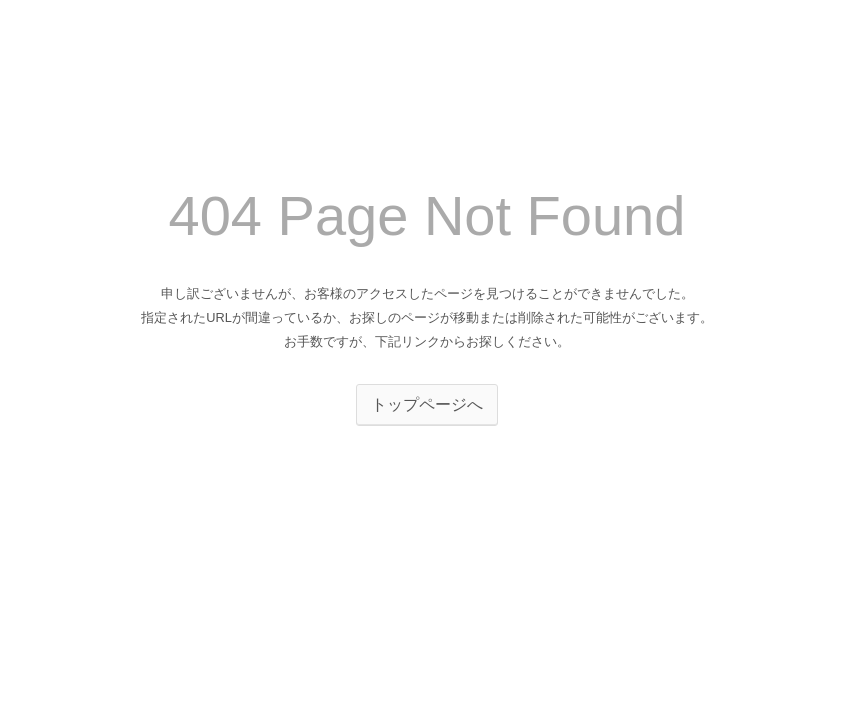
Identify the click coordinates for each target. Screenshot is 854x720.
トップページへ (427, 404)
